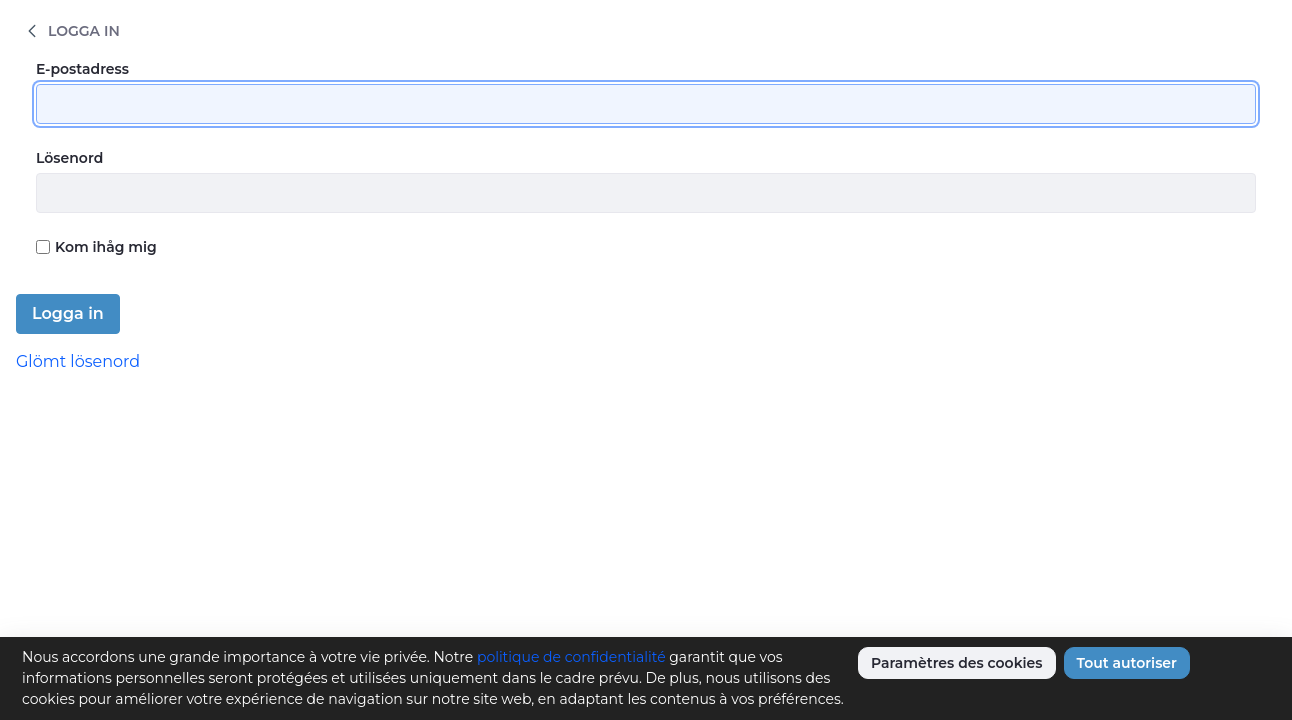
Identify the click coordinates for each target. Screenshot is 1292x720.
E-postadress (82, 69)
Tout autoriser (1127, 663)
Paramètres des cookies (957, 663)
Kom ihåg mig (96, 247)
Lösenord (69, 158)
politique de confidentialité (571, 657)
